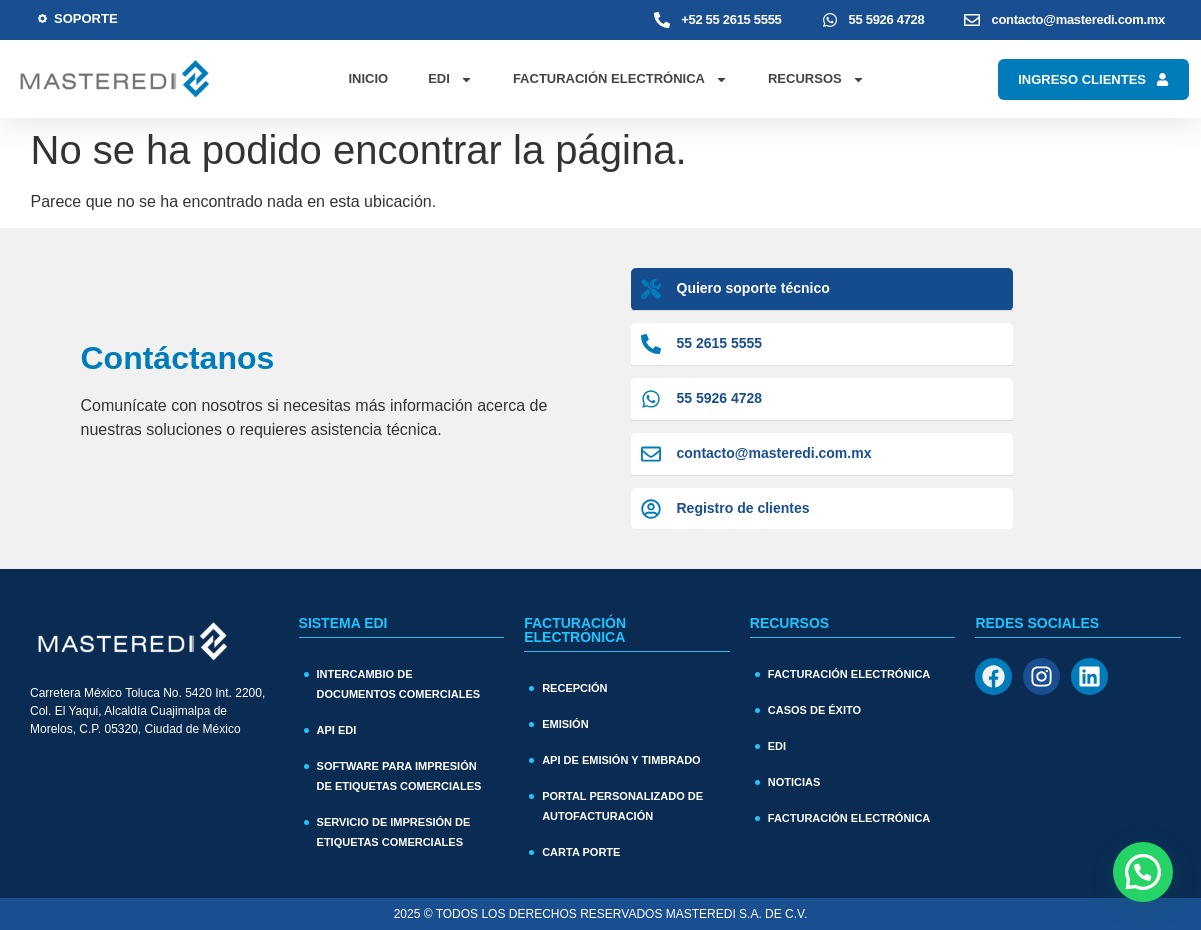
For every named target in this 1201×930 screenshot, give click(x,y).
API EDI (337, 730)
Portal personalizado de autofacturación (622, 806)
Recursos (816, 79)
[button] (1143, 872)
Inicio (368, 78)
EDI (450, 79)
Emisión (565, 724)
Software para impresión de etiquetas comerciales (399, 776)
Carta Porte (581, 852)
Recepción (574, 688)
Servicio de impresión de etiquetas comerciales (394, 832)
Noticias (794, 782)
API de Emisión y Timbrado (621, 760)
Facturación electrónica (849, 818)
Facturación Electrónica (620, 79)
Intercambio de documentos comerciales (399, 684)
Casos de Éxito (814, 710)
